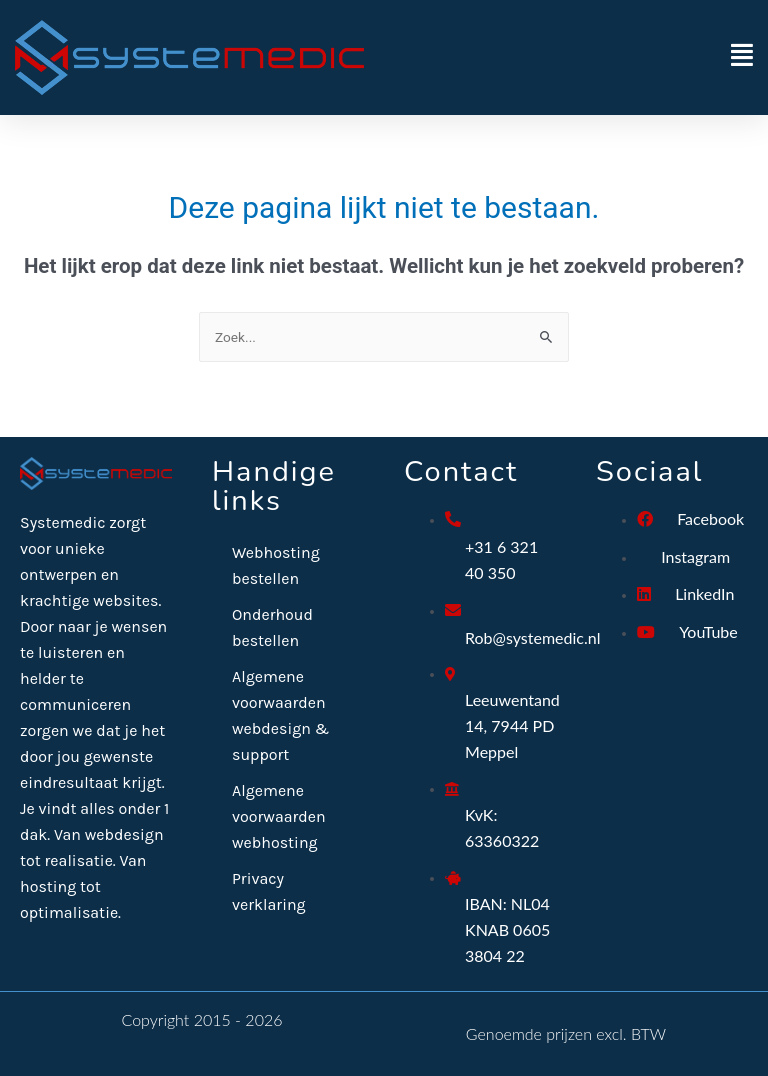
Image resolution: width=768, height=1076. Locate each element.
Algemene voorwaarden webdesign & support (280, 715)
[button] (568, 57)
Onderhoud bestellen (272, 627)
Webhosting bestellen (276, 565)
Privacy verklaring (269, 891)
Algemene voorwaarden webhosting (279, 816)
